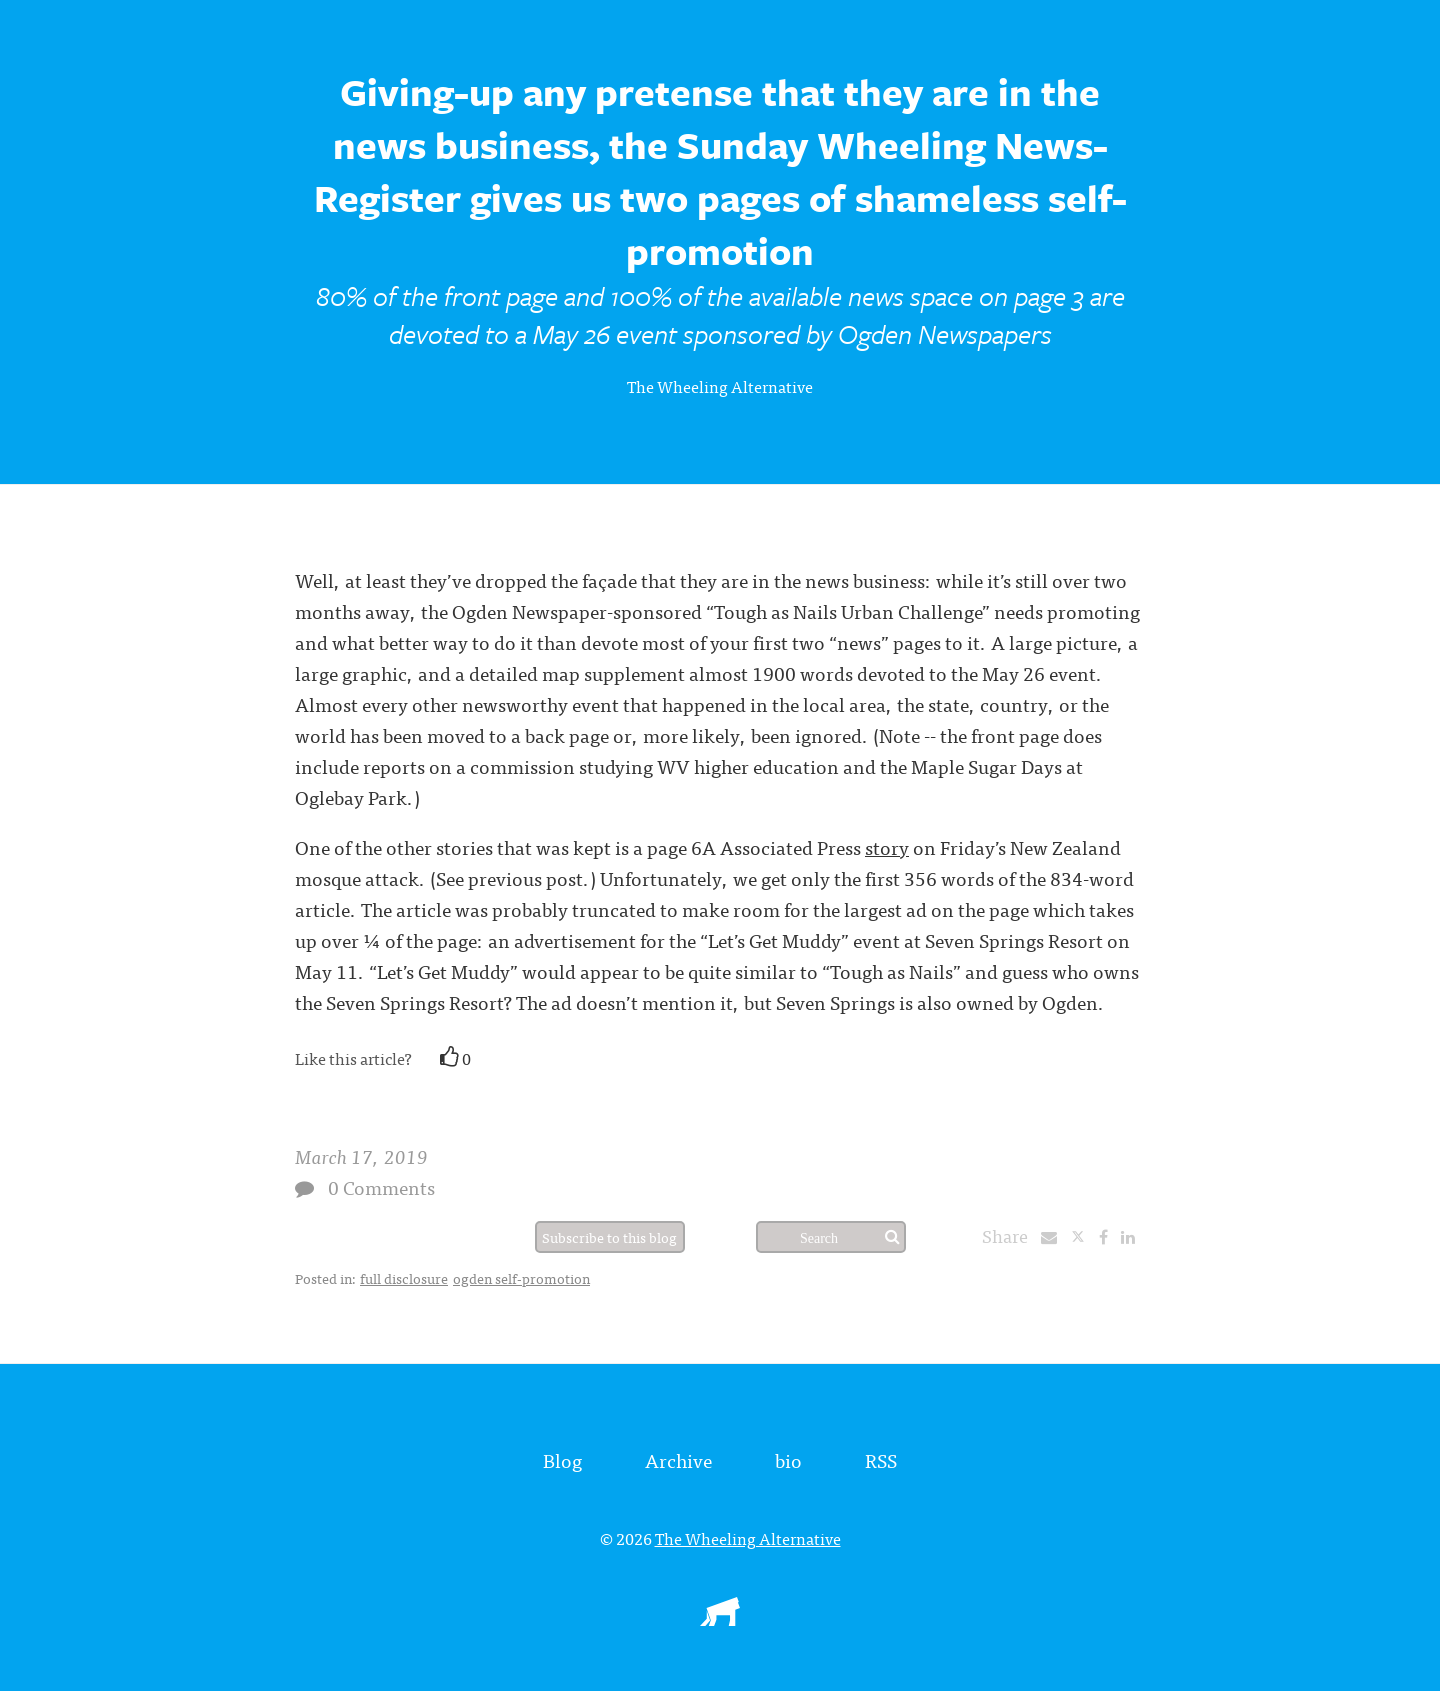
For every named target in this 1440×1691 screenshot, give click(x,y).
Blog (562, 1459)
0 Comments (381, 1186)
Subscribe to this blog (609, 1237)
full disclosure (404, 1278)
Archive (678, 1459)
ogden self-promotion (521, 1278)
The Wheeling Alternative (720, 386)
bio (788, 1459)
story (887, 846)
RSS (881, 1459)
